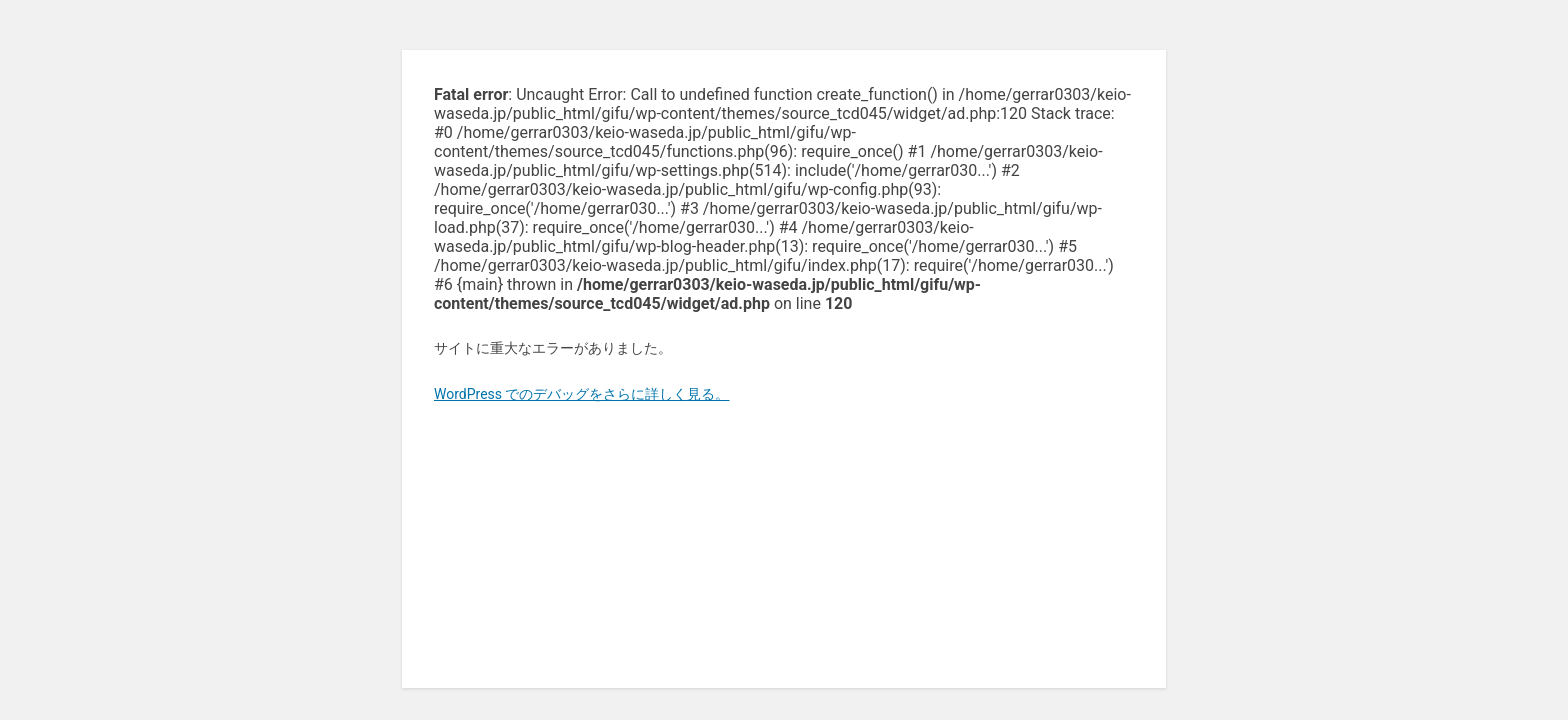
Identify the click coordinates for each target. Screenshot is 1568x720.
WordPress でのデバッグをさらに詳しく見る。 (582, 394)
